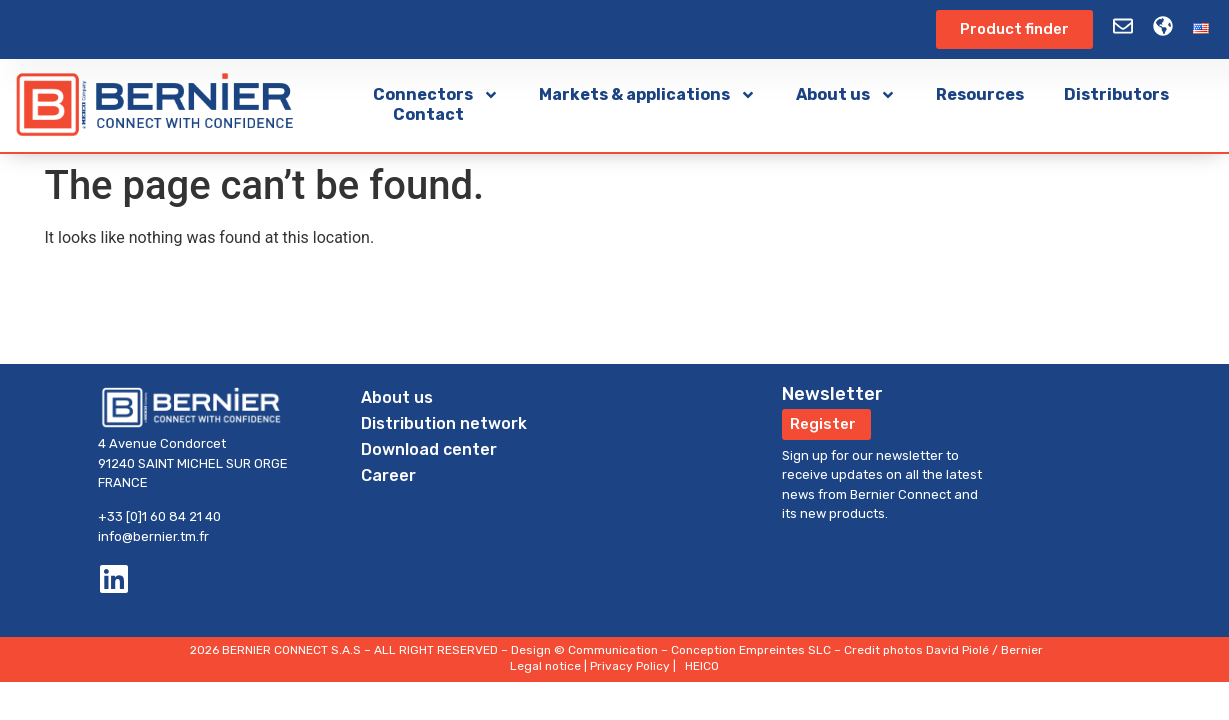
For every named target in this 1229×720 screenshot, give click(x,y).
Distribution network (444, 423)
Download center (429, 449)
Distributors (1116, 94)
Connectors (436, 95)
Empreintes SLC (785, 650)
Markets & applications (647, 95)
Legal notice (545, 666)
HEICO (702, 666)
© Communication (606, 650)
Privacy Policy (630, 666)
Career (388, 475)
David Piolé (957, 650)
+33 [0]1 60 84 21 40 (159, 516)
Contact (428, 114)
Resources (980, 94)
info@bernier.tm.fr (153, 536)
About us (846, 95)
